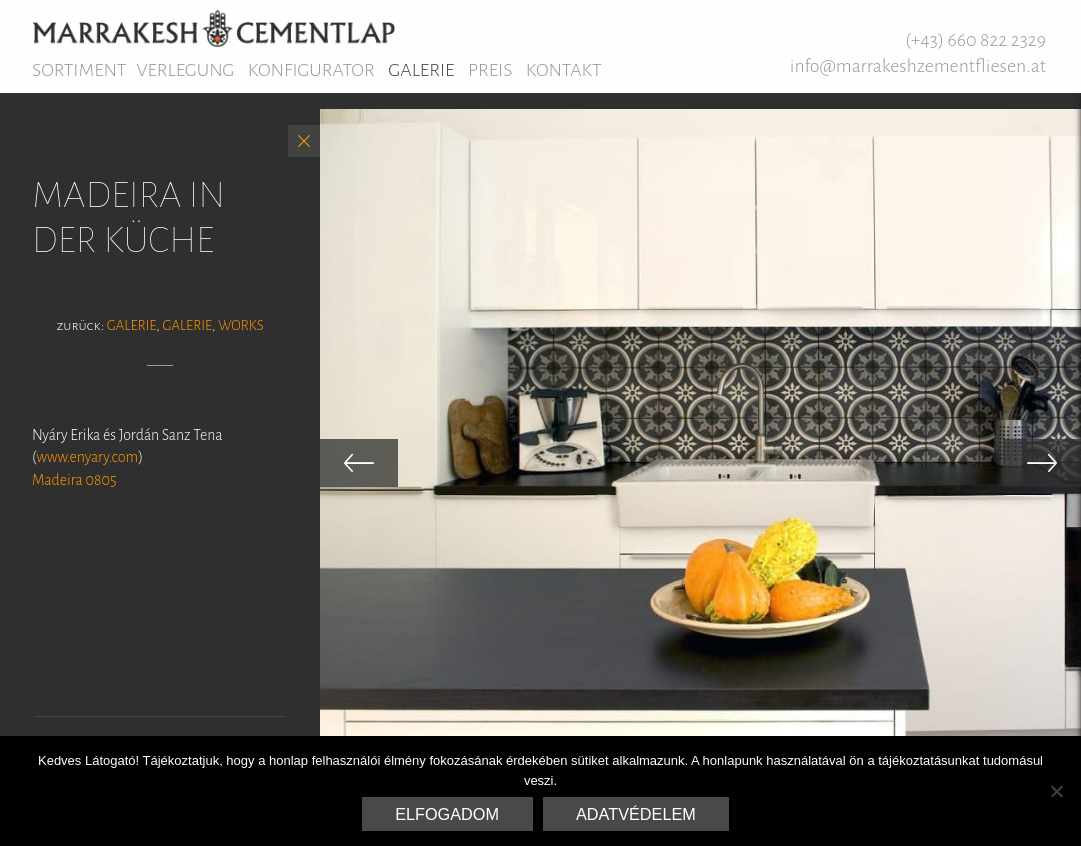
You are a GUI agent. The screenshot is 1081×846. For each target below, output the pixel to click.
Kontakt (564, 70)
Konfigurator (311, 70)
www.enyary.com (88, 457)
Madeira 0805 (74, 480)
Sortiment (79, 70)
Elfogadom (447, 814)
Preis (490, 70)
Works (240, 325)
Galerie (421, 70)
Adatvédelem (636, 814)
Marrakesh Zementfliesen (213, 28)
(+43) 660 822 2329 (975, 40)
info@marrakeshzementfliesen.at (918, 66)
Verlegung (185, 70)
